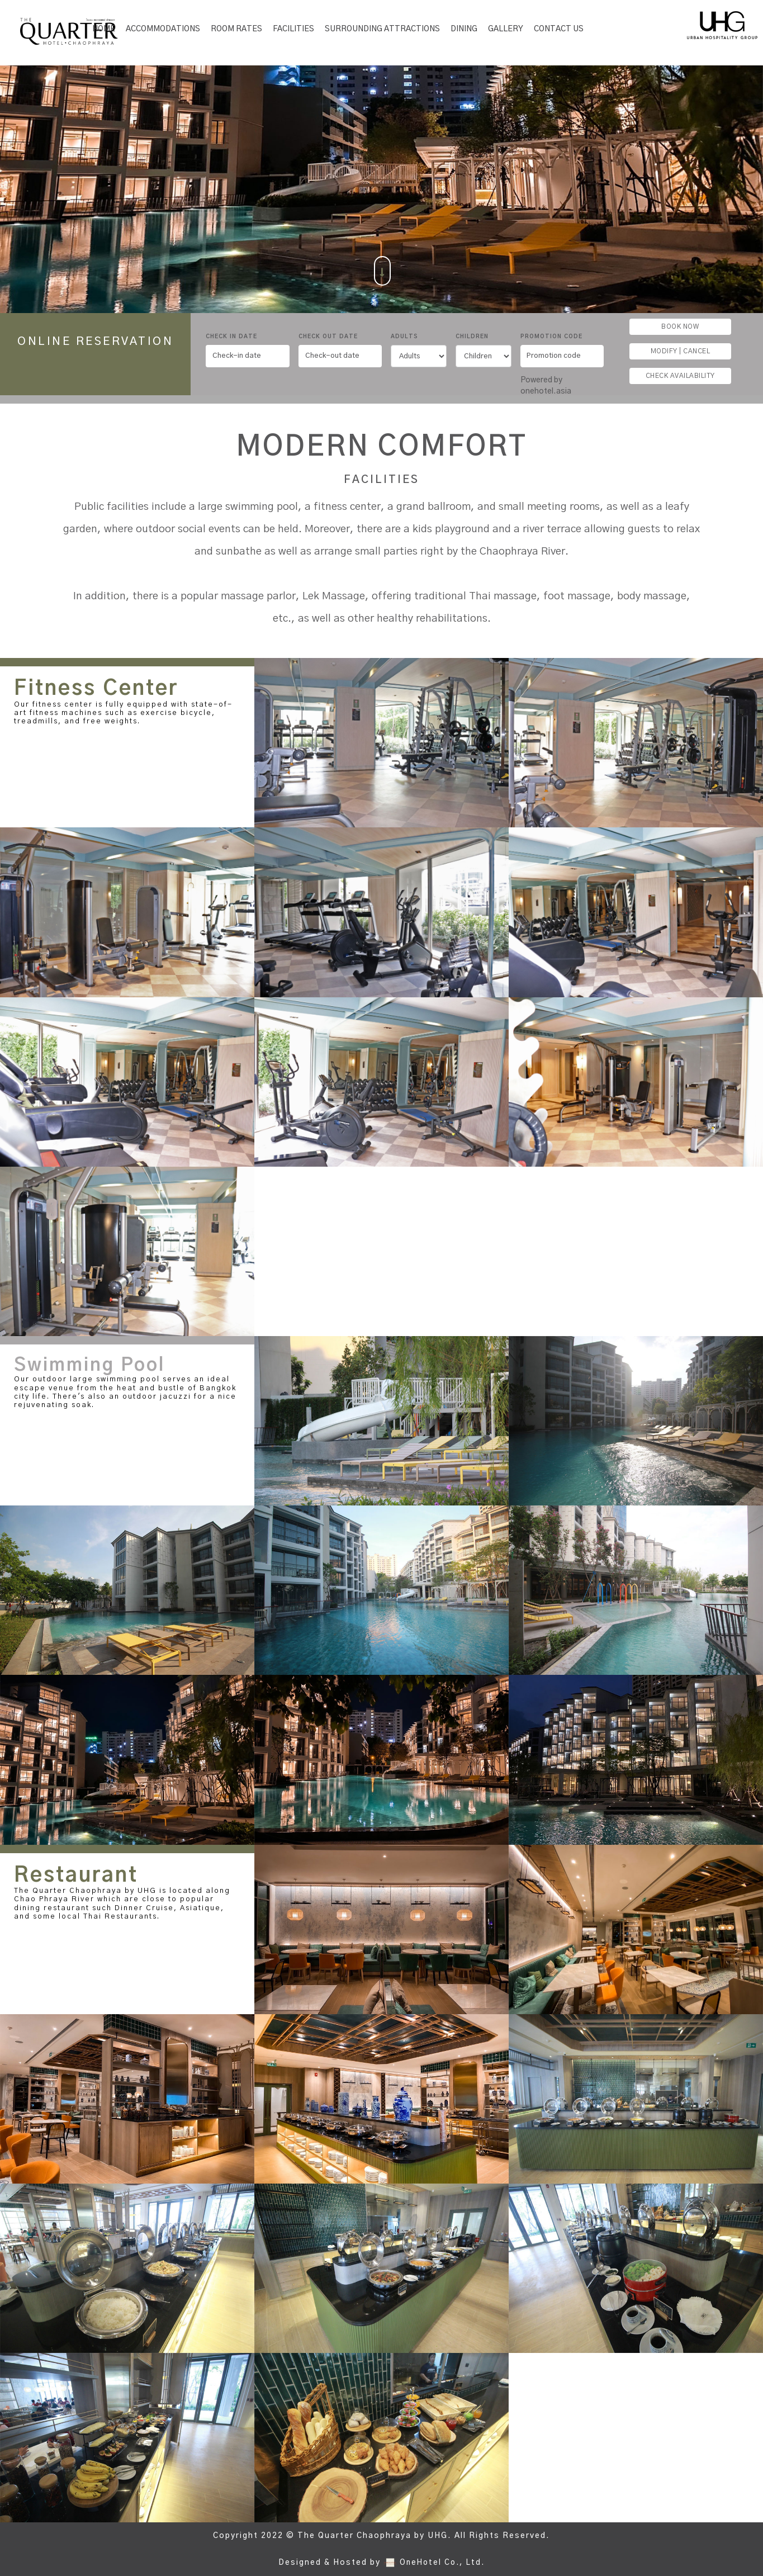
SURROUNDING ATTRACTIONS (382, 29)
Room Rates (236, 29)
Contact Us (559, 29)
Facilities (293, 29)
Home (103, 29)
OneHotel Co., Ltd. (442, 2562)
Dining (464, 29)
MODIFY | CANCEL (680, 351)
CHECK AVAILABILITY (680, 375)
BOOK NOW (680, 326)
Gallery (505, 29)
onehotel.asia (547, 391)
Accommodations (163, 29)
